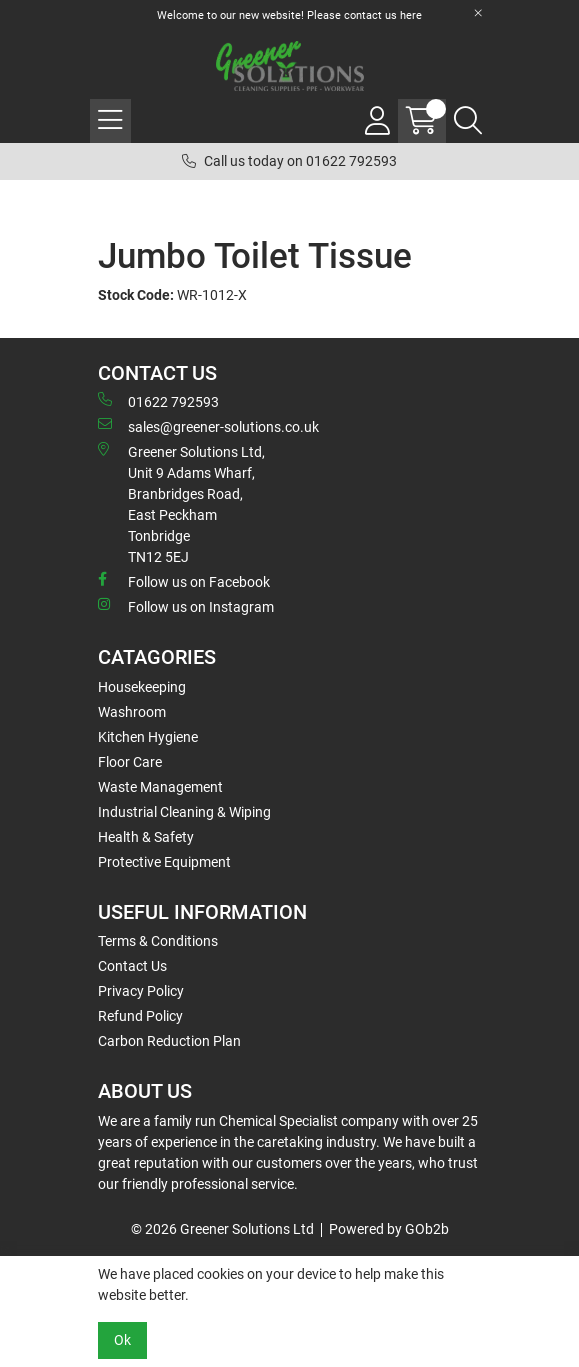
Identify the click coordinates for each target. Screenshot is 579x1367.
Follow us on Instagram (186, 606)
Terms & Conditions (158, 941)
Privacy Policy (141, 991)
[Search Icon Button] (468, 121)
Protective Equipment (164, 862)
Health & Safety (146, 837)
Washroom (132, 712)
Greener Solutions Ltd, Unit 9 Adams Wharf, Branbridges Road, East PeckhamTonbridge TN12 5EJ (181, 503)
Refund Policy (140, 1016)
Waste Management (160, 787)
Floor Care (130, 762)
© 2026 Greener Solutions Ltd (222, 1229)
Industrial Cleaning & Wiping (184, 812)
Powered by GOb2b (389, 1229)
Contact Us (132, 966)
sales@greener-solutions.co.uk (208, 426)
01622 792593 (158, 401)
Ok (122, 1340)
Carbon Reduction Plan (169, 1041)
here (411, 15)
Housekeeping (142, 687)
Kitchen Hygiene (148, 737)
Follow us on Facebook (184, 581)
